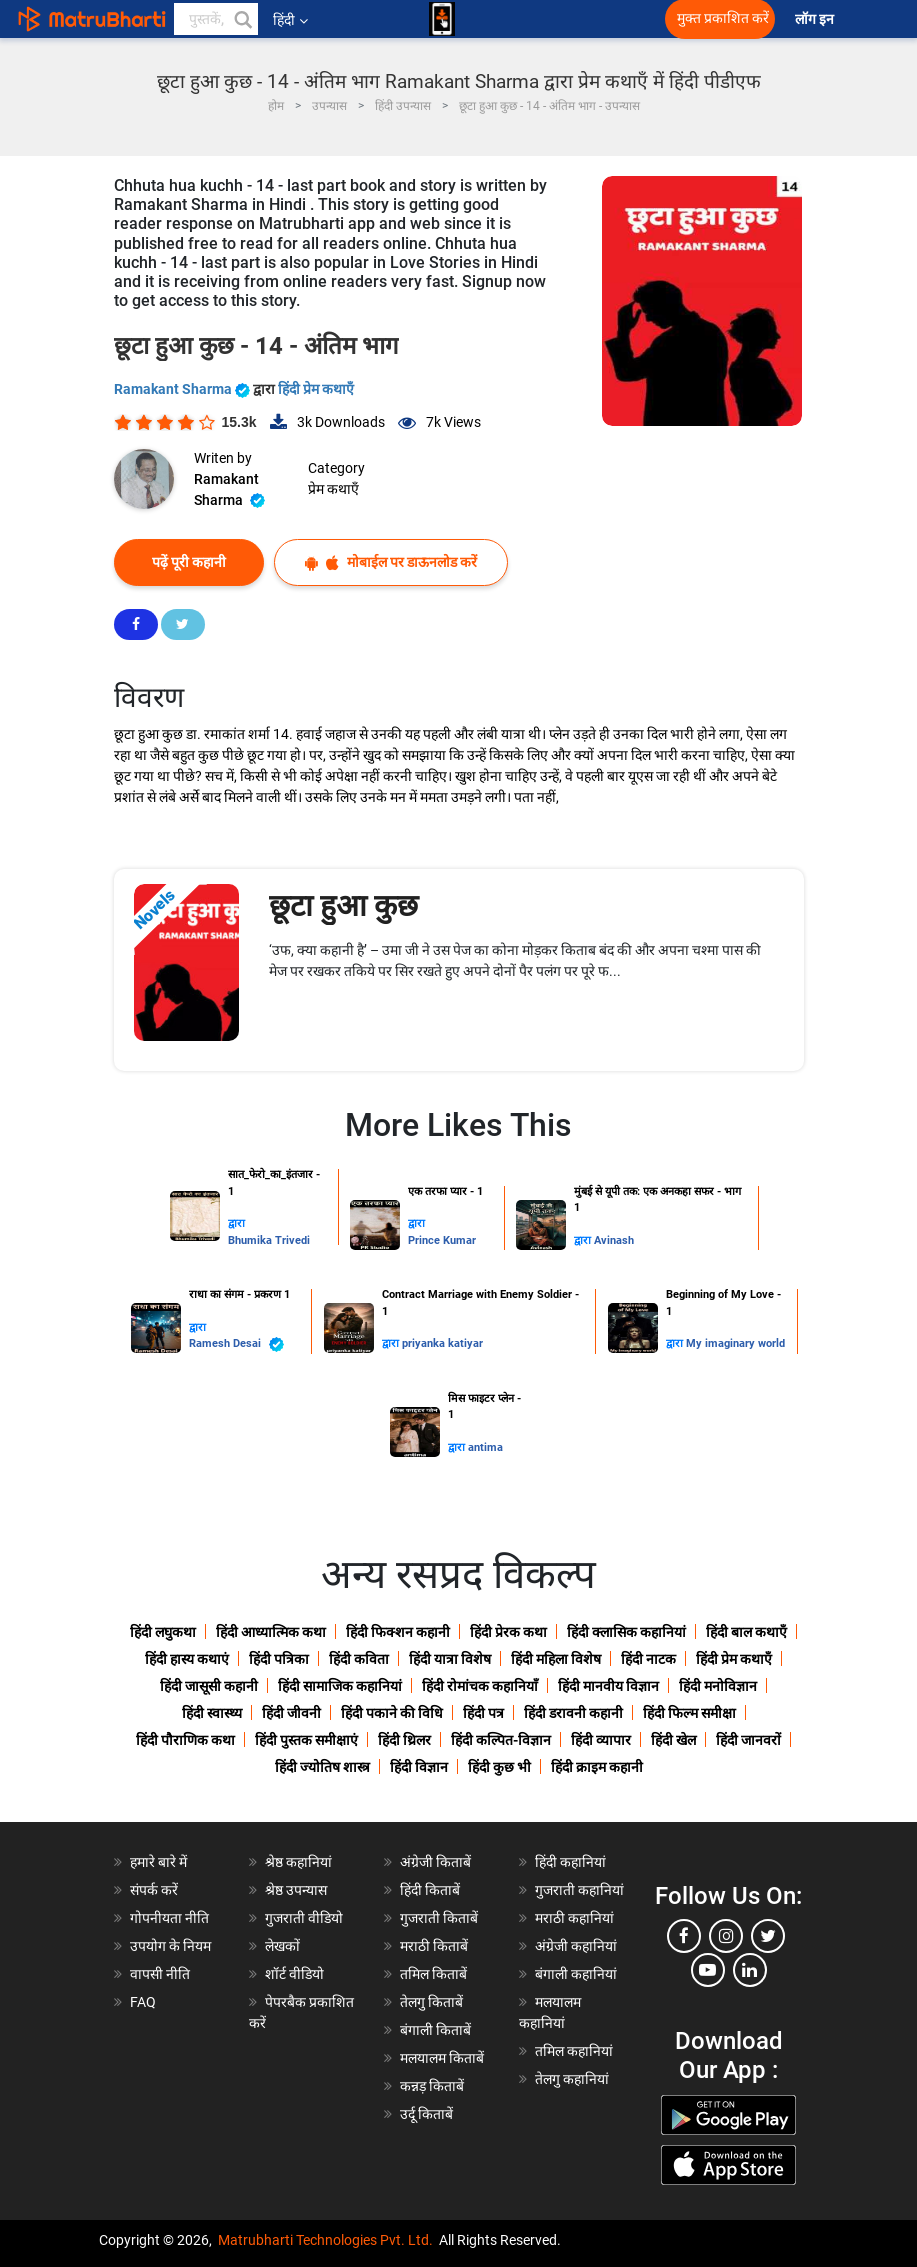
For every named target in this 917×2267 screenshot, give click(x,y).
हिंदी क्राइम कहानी (597, 1767)
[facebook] (684, 1936)
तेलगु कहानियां (572, 2079)
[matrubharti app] (442, 19)
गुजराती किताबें (439, 1918)
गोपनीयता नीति (169, 1918)
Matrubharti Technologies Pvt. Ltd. (325, 2240)
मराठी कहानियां (574, 1918)
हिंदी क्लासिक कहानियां (626, 1632)
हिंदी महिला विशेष (556, 1659)
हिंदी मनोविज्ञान (718, 1686)
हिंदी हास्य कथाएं (187, 1659)
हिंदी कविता (359, 1659)
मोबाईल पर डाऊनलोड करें (391, 562)
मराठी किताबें (434, 1946)
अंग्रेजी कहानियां (576, 1946)
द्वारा (236, 1223)
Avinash (614, 1240)
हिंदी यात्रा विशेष (450, 1659)
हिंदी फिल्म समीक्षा (689, 1713)
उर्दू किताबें (426, 2114)
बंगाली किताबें (435, 2030)
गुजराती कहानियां (579, 1890)
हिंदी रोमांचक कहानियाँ (480, 1686)
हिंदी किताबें (430, 1890)
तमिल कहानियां (574, 2051)
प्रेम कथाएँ (333, 489)
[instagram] (726, 1936)
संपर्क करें (154, 1890)
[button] (242, 19)
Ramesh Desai (236, 1344)
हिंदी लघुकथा (163, 1632)
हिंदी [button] (290, 20)
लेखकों (282, 1946)
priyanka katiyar (442, 1343)
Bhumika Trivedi (269, 1240)
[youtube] (708, 1970)
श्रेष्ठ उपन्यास (296, 1890)
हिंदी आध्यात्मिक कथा (271, 1632)
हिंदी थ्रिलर (404, 1740)
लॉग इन (816, 19)
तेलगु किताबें (431, 2002)
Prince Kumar (442, 1240)
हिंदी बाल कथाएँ (746, 1632)
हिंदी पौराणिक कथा (185, 1740)
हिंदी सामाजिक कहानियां (340, 1686)
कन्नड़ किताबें (432, 2086)
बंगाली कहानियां (576, 1974)
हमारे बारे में (158, 1862)
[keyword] (216, 19)
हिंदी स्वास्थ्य (212, 1713)
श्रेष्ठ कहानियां (298, 1862)
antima (485, 1447)
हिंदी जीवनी (291, 1713)
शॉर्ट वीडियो (294, 1974)
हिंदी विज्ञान (419, 1767)
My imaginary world (735, 1343)
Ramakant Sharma (183, 389)
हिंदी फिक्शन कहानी (398, 1632)
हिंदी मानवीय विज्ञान (608, 1686)
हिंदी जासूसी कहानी (209, 1686)
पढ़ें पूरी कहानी (189, 562)
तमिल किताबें (433, 1974)
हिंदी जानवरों (748, 1740)
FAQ (143, 2002)
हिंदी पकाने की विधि (392, 1713)
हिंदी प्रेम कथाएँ (316, 389)
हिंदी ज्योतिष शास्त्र (322, 1767)
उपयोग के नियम (170, 1946)
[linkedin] (750, 1970)
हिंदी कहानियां (570, 1862)
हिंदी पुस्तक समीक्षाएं (306, 1740)
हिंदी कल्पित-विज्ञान (501, 1740)
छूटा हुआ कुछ (343, 905)
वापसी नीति (160, 1974)
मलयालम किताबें (442, 2058)
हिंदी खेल (673, 1740)
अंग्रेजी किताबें (435, 1862)
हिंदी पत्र (483, 1713)
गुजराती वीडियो (304, 1918)
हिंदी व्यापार (601, 1740)
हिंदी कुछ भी (499, 1767)
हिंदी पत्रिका (279, 1659)
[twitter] (768, 1936)
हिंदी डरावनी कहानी (573, 1713)
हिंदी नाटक (648, 1659)
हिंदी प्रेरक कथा (508, 1632)
